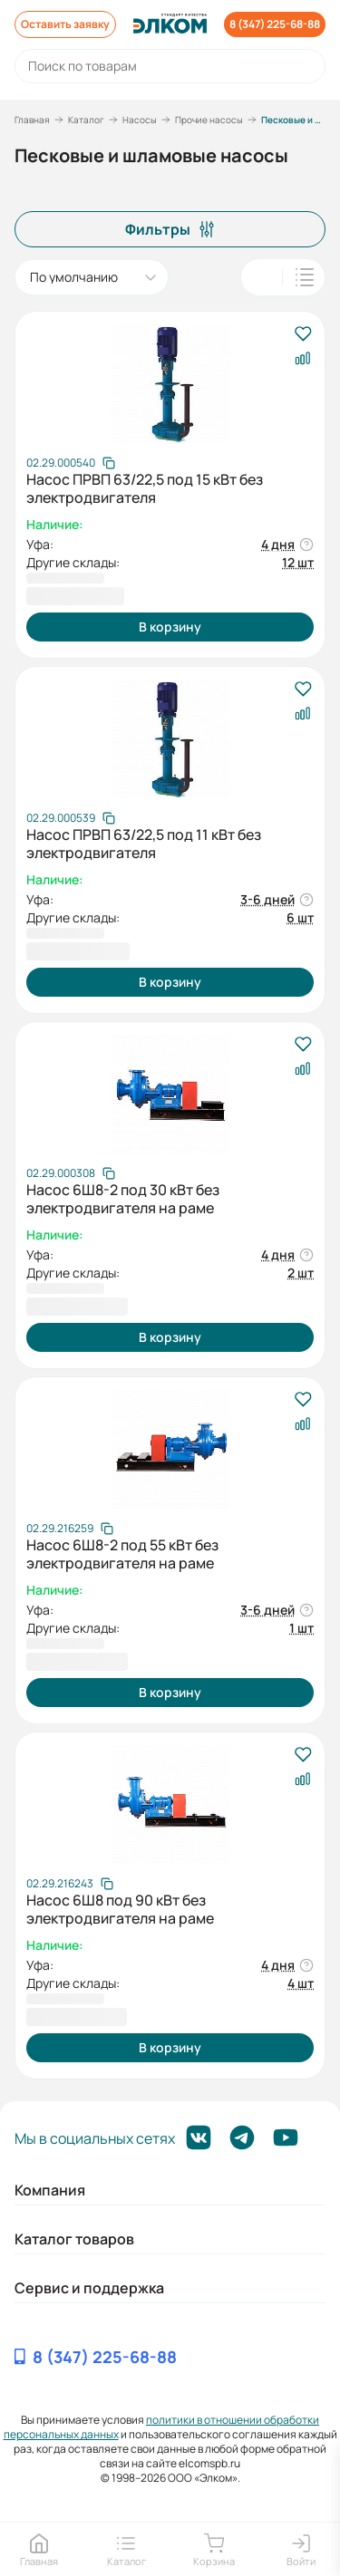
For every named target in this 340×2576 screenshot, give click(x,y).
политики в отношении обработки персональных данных (162, 2427)
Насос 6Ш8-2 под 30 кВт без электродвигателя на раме (122, 1199)
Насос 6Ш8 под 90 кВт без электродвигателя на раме (120, 1909)
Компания (50, 2190)
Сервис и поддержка (89, 2288)
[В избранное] (302, 334)
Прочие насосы (209, 119)
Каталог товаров (74, 2239)
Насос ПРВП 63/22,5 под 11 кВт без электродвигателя (143, 843)
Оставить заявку (65, 24)
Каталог (86, 119)
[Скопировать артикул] (70, 463)
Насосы (139, 119)
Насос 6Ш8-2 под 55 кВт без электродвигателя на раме (122, 1554)
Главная (32, 119)
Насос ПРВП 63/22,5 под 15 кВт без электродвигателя (144, 488)
